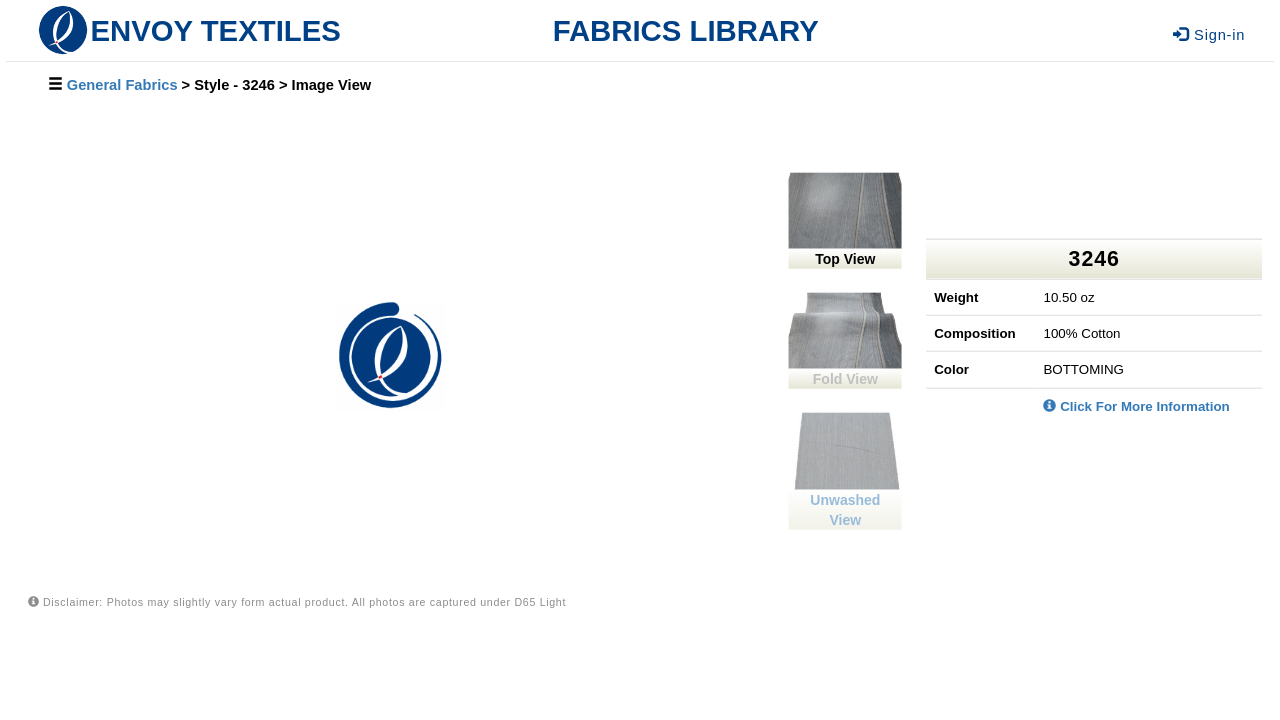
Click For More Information (1136, 405)
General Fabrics (122, 85)
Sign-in (1209, 35)
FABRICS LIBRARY (686, 30)
